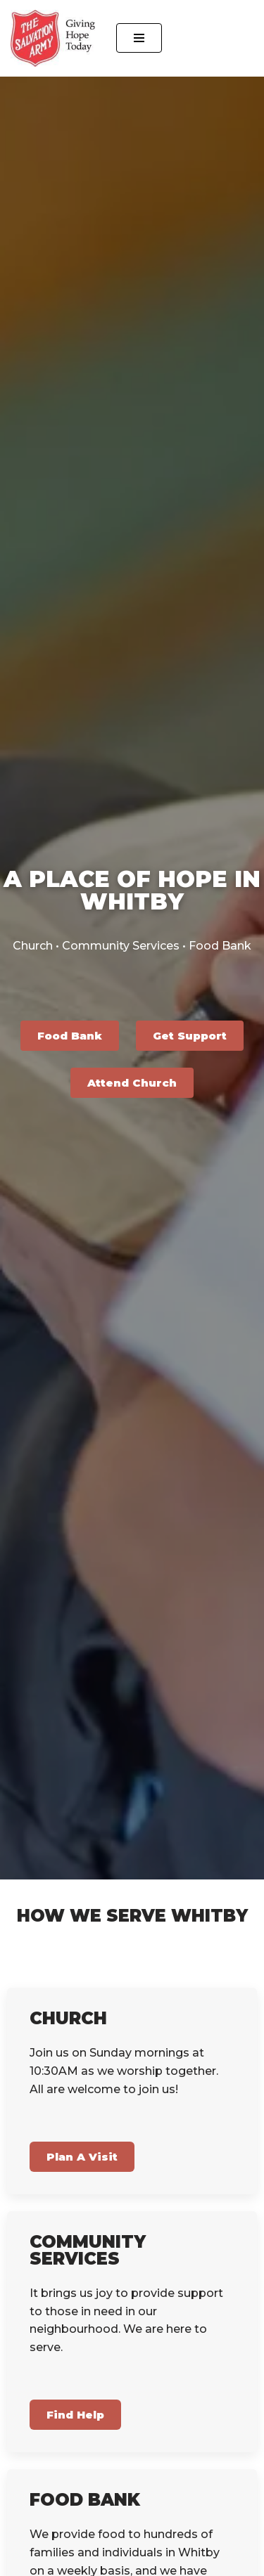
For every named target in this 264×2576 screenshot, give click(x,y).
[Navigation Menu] (139, 38)
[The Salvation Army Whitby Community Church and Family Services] (53, 38)
